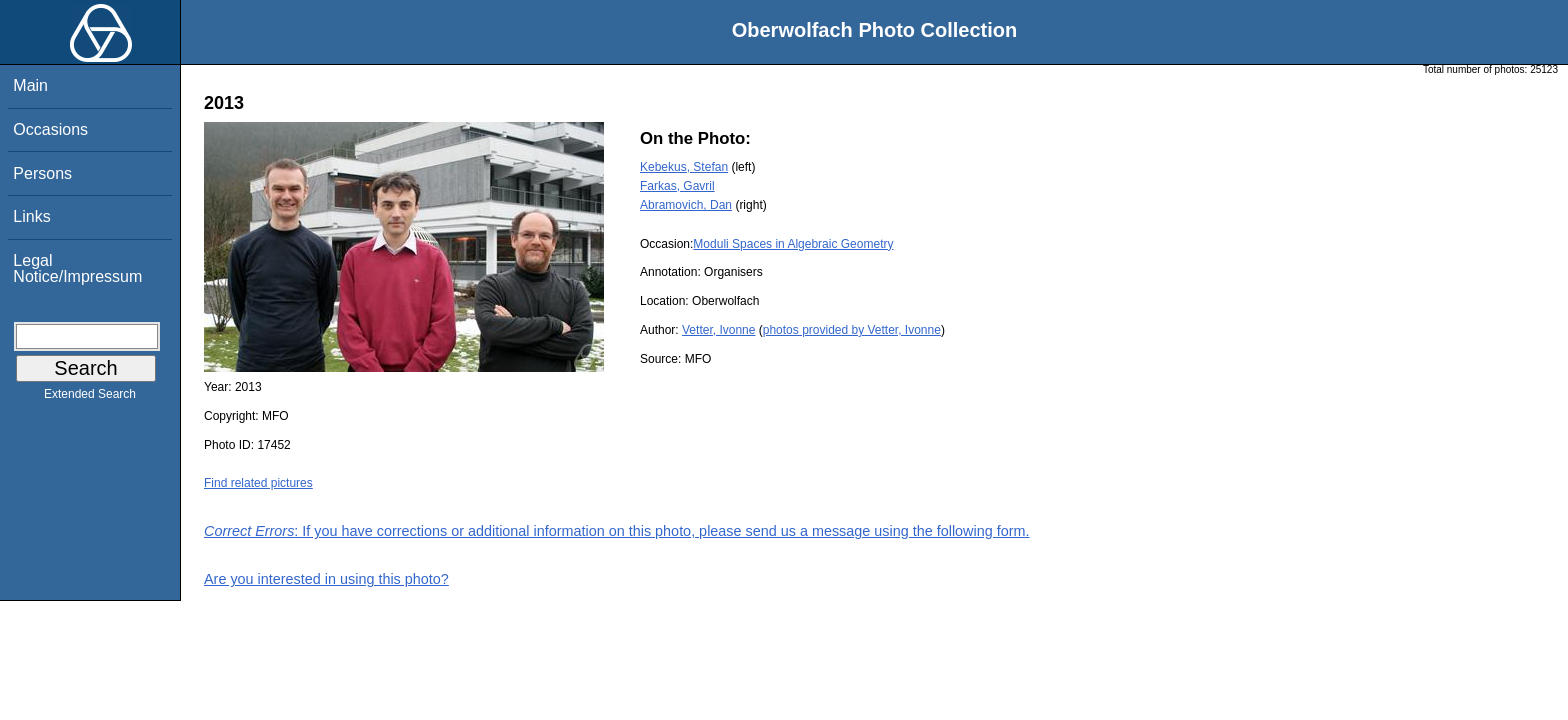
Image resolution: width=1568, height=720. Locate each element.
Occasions (50, 129)
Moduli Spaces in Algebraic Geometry (793, 244)
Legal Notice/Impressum (77, 268)
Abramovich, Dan (686, 205)
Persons (42, 173)
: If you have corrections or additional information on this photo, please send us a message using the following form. (617, 531)
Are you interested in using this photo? (326, 579)
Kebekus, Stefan (684, 167)
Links (31, 216)
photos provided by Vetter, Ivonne (852, 330)
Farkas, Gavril (677, 186)
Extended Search (90, 398)
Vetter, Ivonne (718, 330)
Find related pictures (258, 483)
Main (30, 85)
